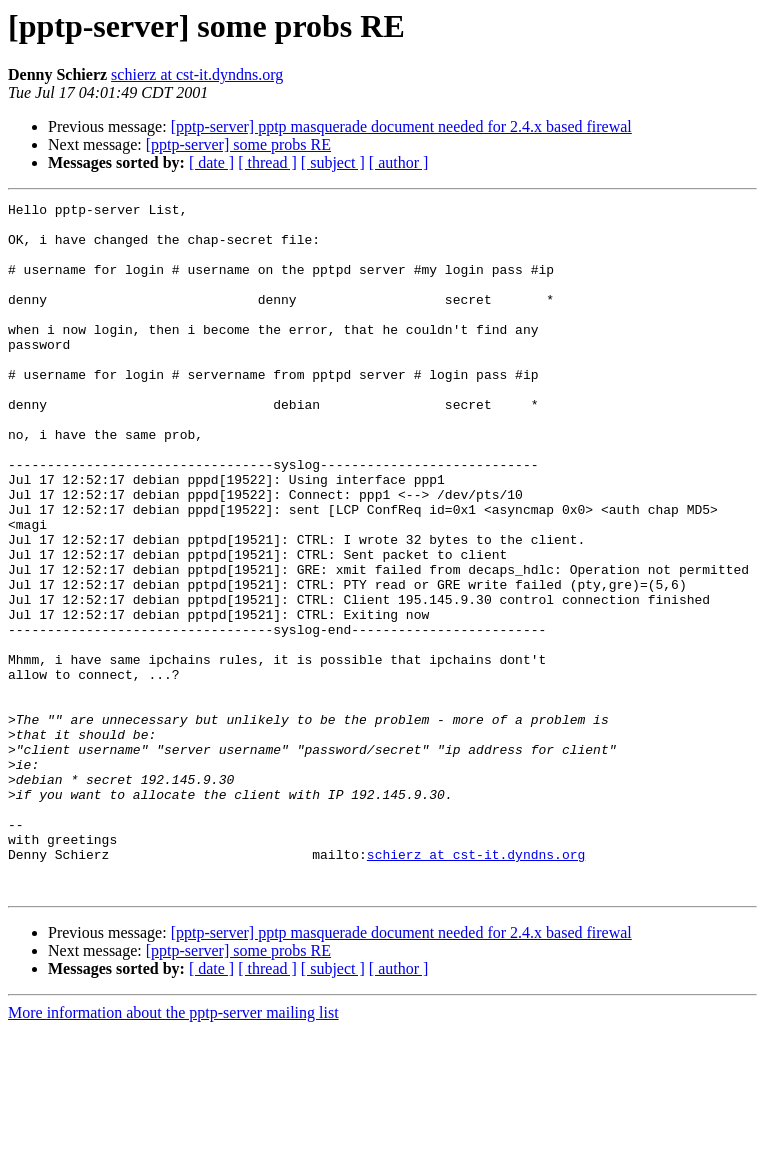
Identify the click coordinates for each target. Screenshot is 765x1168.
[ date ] (211, 162)
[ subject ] (333, 162)
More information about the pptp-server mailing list (173, 1150)
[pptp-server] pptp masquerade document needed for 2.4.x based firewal (401, 126)
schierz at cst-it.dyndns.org (197, 74)
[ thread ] (267, 162)
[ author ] (399, 162)
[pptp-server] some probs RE (238, 144)
